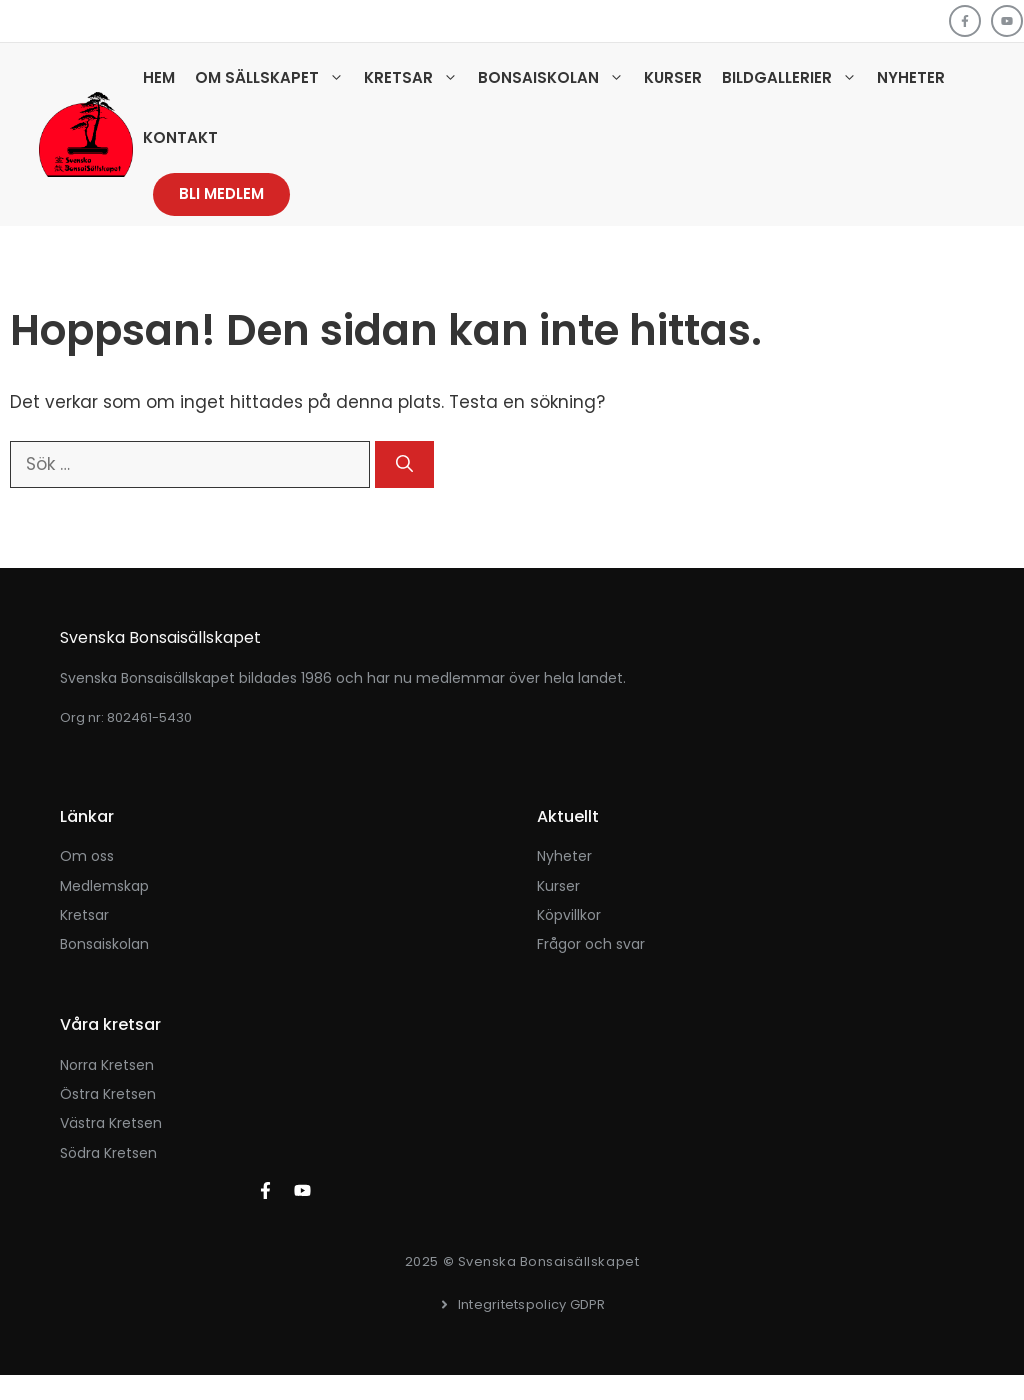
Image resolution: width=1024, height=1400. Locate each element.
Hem (159, 77)
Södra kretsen (108, 1153)
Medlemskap (104, 886)
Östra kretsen (108, 1094)
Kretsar (416, 78)
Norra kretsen (107, 1065)
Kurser (673, 77)
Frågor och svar (591, 944)
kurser (558, 886)
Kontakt (180, 137)
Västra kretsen (111, 1123)
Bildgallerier (794, 78)
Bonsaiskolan (556, 78)
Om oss (87, 856)
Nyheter (911, 77)
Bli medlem (221, 193)
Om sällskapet (274, 78)
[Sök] (404, 465)
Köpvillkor (569, 915)
